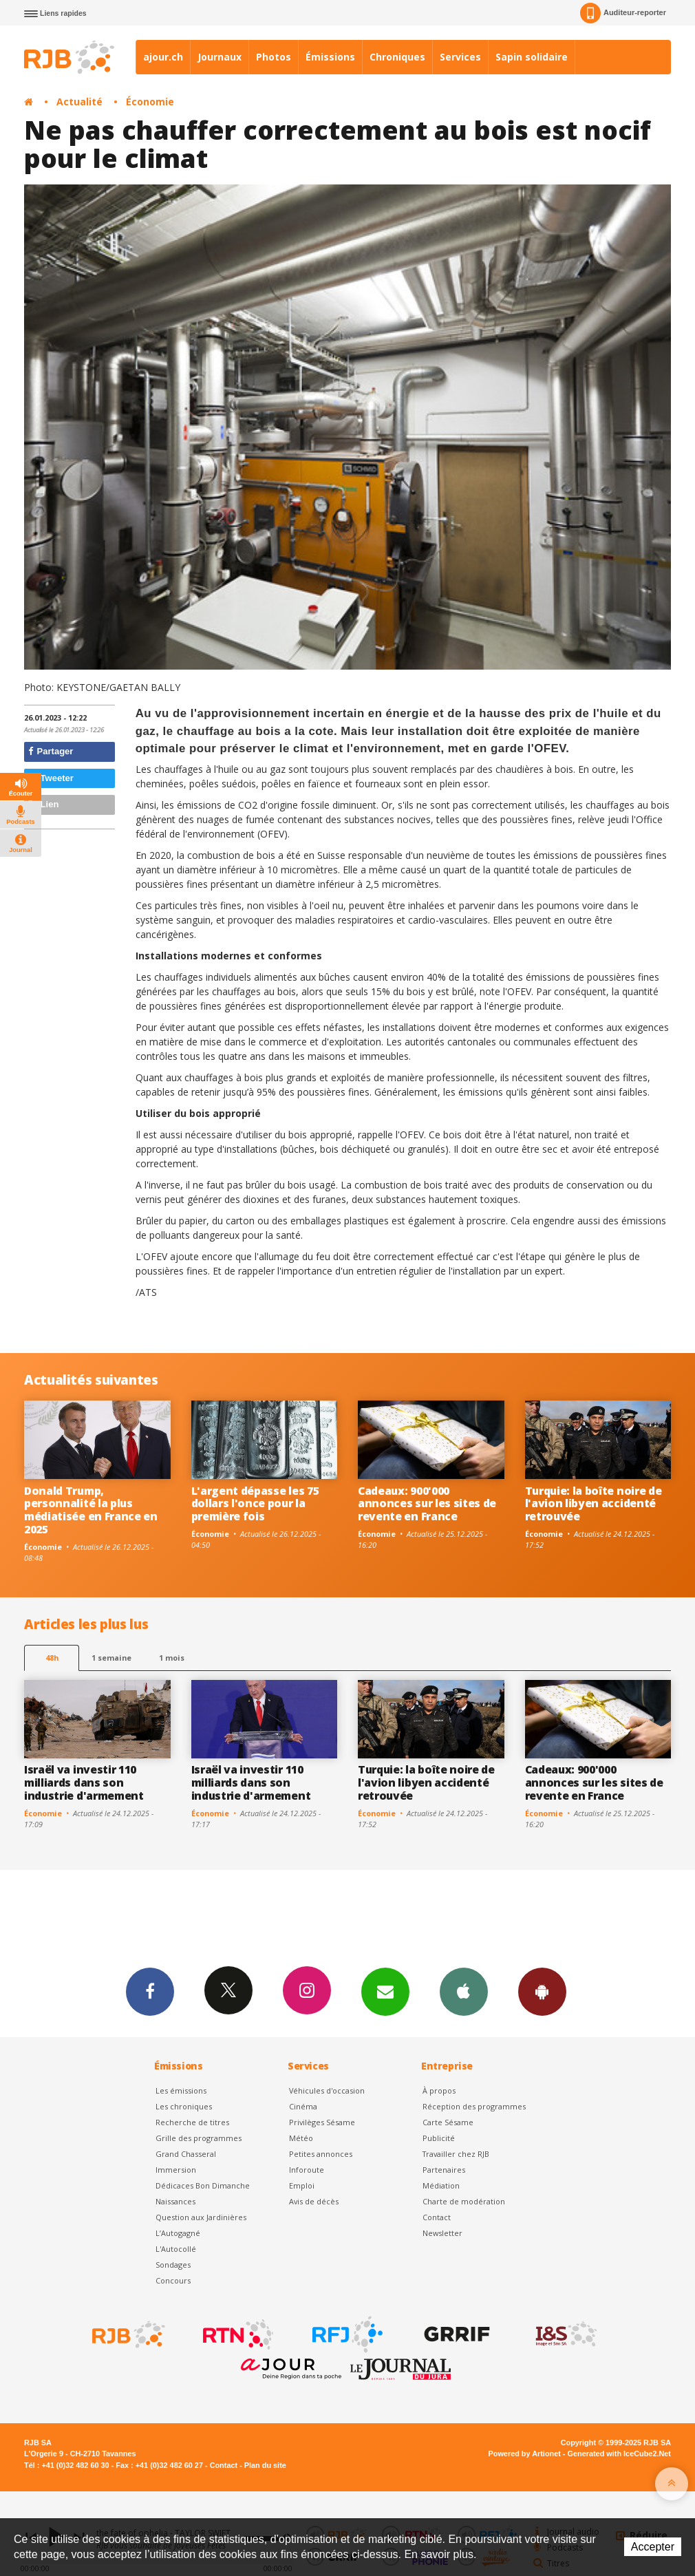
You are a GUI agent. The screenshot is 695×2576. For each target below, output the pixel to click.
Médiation (441, 2185)
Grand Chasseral (186, 2153)
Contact (437, 2217)
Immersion (176, 2169)
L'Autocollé (176, 2248)
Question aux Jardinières (201, 2217)
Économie (150, 101)
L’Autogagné (178, 2232)
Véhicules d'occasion (327, 2090)
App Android (542, 1991)
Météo (301, 2137)
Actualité (79, 101)
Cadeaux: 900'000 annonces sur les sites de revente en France (427, 1503)
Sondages (173, 2264)
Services (460, 56)
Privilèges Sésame (322, 2122)
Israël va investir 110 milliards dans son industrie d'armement (84, 1782)
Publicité (439, 2137)
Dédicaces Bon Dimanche (203, 2185)
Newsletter (442, 2232)
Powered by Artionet (525, 2453)
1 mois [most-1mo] (171, 1657)
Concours (173, 2280)
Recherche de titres (192, 2122)
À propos (439, 2090)
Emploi (301, 2185)
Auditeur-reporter (623, 13)
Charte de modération (464, 2201)
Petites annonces (320, 2153)
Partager (50, 751)
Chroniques (397, 56)
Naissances (175, 2201)
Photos (273, 56)
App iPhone (464, 1991)
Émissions (330, 56)
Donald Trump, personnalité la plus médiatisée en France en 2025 (91, 1510)
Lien (43, 804)
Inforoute (306, 2169)
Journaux (219, 56)
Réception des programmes (474, 2106)
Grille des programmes (199, 2137)
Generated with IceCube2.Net (619, 2453)
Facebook (150, 1991)
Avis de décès (314, 2201)
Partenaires (444, 2169)
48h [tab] (51, 1657)
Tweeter (51, 778)
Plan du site (265, 2465)
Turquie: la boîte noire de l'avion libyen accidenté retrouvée (593, 1503)
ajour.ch (163, 56)
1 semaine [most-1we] (111, 1657)
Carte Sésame (448, 2122)
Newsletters (385, 1991)
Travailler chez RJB (456, 2153)
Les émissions (181, 2090)
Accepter (652, 2547)
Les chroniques (184, 2106)
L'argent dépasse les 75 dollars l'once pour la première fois (255, 1503)
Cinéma (303, 2106)
